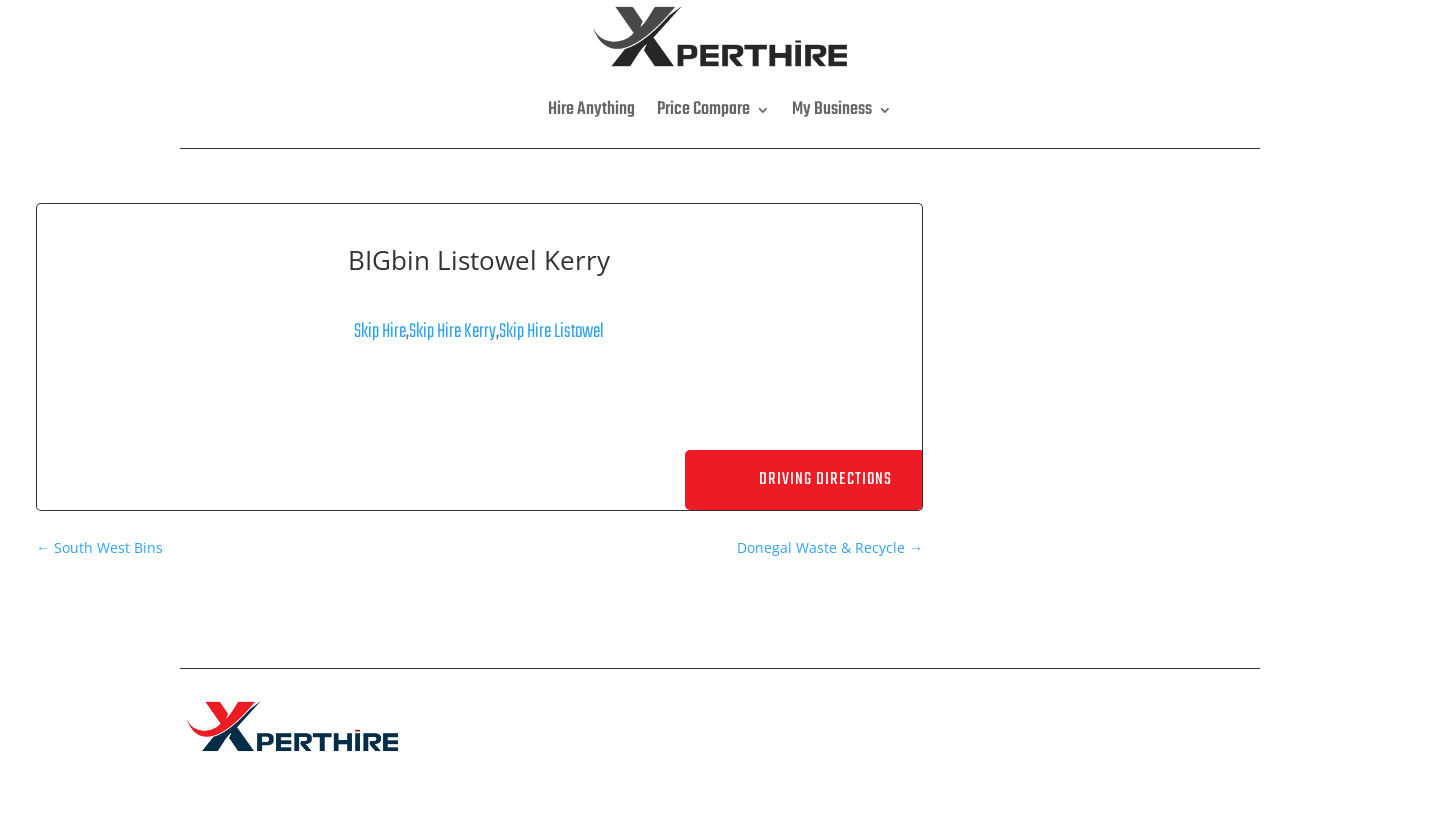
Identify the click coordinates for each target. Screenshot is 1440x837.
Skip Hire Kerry (452, 331)
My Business (832, 109)
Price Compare (703, 109)
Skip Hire (380, 331)
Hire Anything (591, 109)
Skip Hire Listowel (551, 331)
